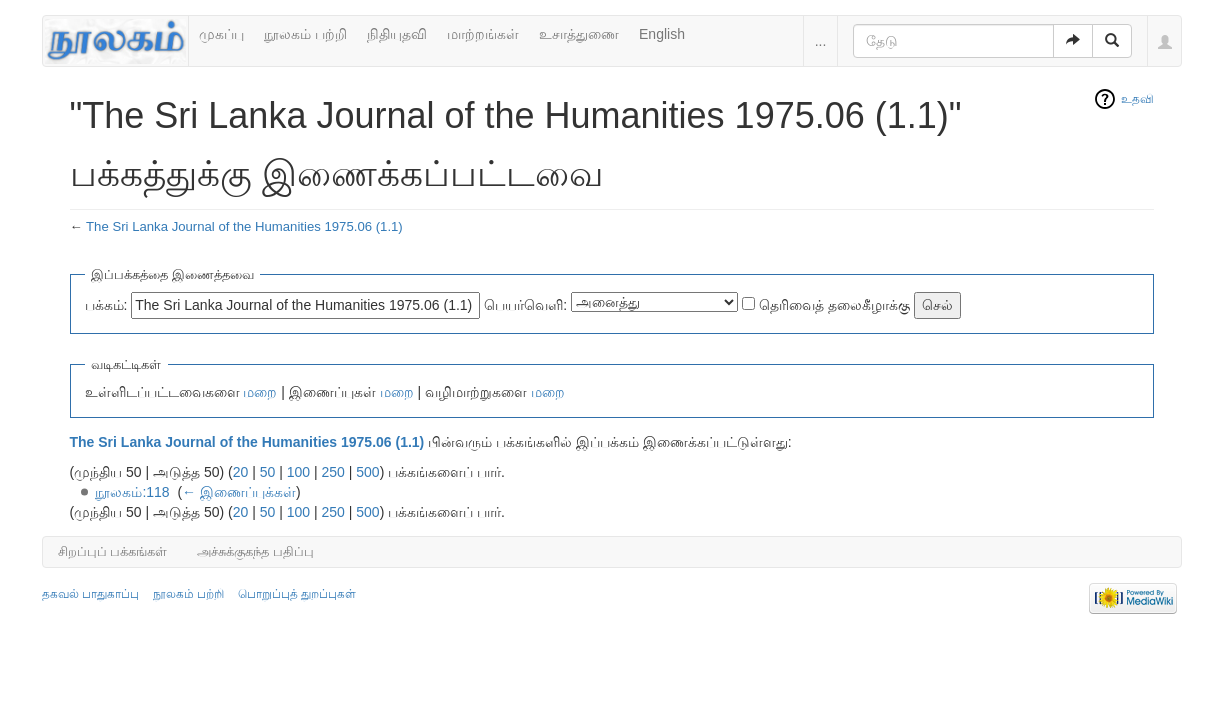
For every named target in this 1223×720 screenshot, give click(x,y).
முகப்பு (221, 34)
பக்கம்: (106, 305)
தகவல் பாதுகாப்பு (90, 594)
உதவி (1137, 99)
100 (298, 472)
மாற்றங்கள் (483, 34)
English (662, 34)
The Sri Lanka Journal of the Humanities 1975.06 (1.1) (244, 226)
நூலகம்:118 (132, 492)
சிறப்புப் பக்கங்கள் (113, 551)
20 (241, 472)
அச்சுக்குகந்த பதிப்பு (255, 551)
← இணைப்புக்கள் (239, 492)
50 (268, 472)
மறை (260, 392)
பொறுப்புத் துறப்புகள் (297, 594)
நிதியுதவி (397, 34)
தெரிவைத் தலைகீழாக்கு (834, 305)
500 (367, 472)
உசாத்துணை (579, 34)
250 (333, 472)
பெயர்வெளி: (525, 305)
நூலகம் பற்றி (305, 34)
